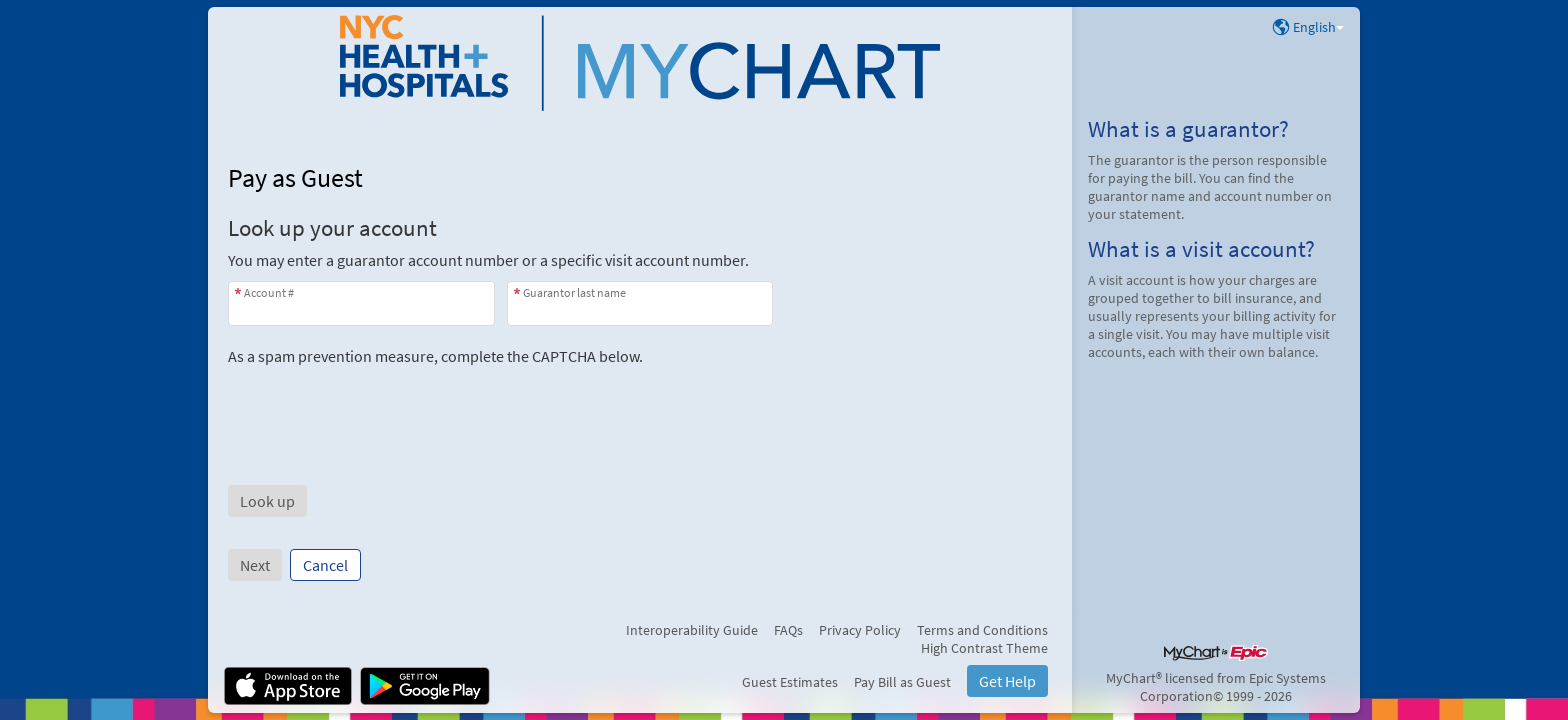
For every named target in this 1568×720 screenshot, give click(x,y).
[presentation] (380, 405)
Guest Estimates (790, 682)
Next (255, 565)
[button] (267, 501)
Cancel (325, 565)
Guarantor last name (574, 292)
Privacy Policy (860, 630)
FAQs (788, 630)
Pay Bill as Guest (902, 682)
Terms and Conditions (982, 630)
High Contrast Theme (984, 648)
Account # (269, 292)
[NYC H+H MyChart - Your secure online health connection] (640, 63)
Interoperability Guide (692, 630)
